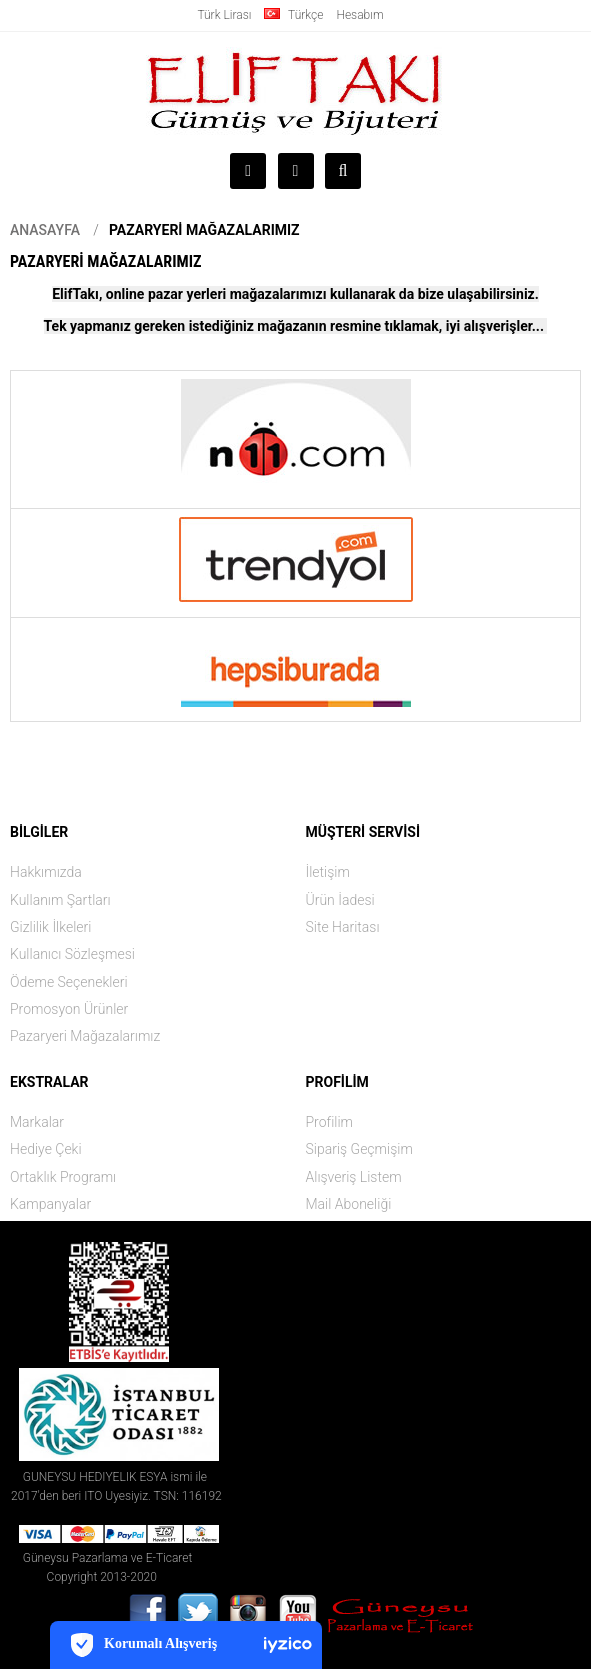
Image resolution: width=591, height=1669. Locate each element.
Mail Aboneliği (349, 1204)
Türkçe (293, 15)
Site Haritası (343, 927)
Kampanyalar (50, 1204)
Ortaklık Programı (63, 1177)
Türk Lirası (224, 15)
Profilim (330, 1122)
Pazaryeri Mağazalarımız (204, 230)
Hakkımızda (46, 872)
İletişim (328, 872)
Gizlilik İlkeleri (50, 927)
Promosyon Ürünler (69, 1009)
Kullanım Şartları (60, 900)
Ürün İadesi (340, 900)
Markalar (37, 1122)
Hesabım (359, 15)
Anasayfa (45, 230)
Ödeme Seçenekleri (69, 982)
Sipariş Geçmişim (359, 1149)
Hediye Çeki (46, 1149)
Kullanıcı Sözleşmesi (72, 954)
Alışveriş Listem (354, 1177)
